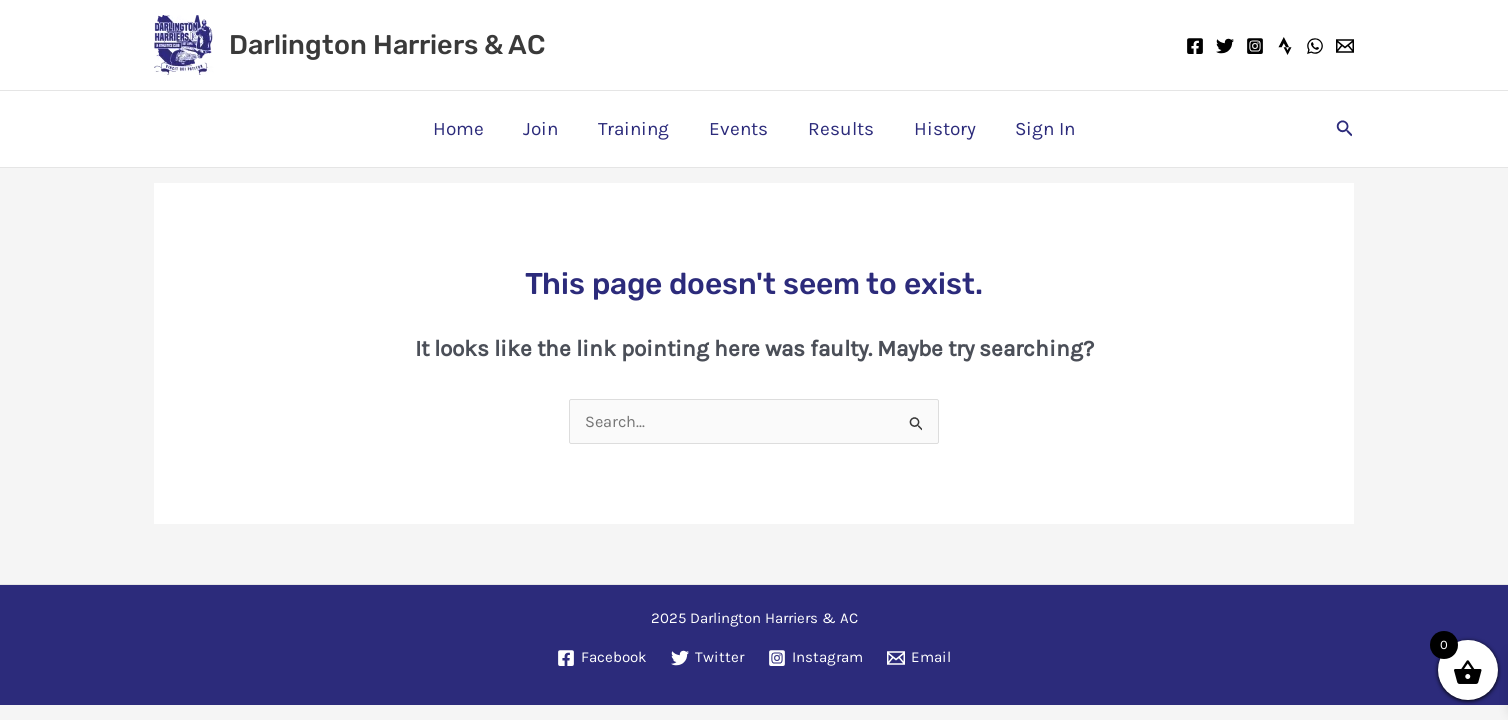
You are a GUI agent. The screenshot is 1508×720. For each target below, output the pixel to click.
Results (839, 129)
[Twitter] (1225, 46)
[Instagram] (1255, 46)
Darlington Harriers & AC (387, 45)
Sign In (1040, 129)
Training (635, 129)
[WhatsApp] (1315, 46)
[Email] (1345, 46)
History (941, 129)
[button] (1345, 129)
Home (463, 129)
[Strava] (1285, 46)
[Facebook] (1195, 46)
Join (544, 129)
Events (738, 129)
